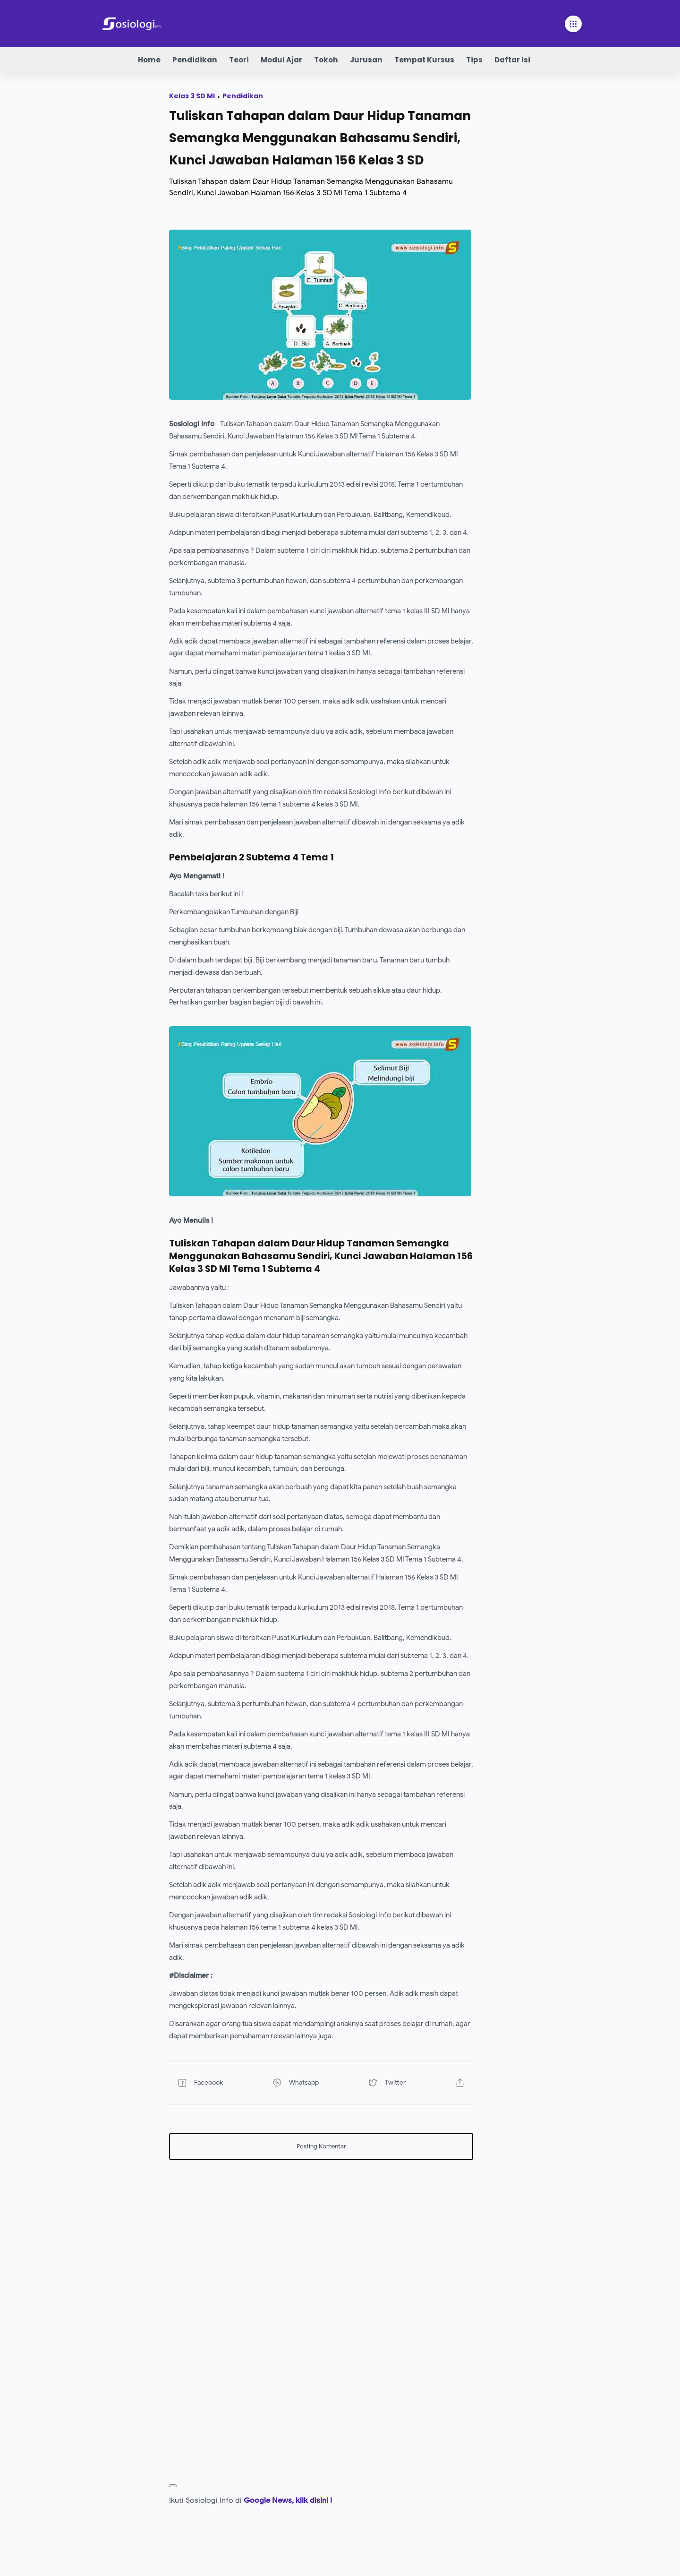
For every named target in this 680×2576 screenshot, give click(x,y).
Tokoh (326, 60)
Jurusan (366, 60)
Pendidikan (194, 60)
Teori (239, 60)
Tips (474, 60)
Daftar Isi (512, 60)
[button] (213, 2082)
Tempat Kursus (424, 60)
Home (149, 60)
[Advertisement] (321, 2233)
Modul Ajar (281, 60)
